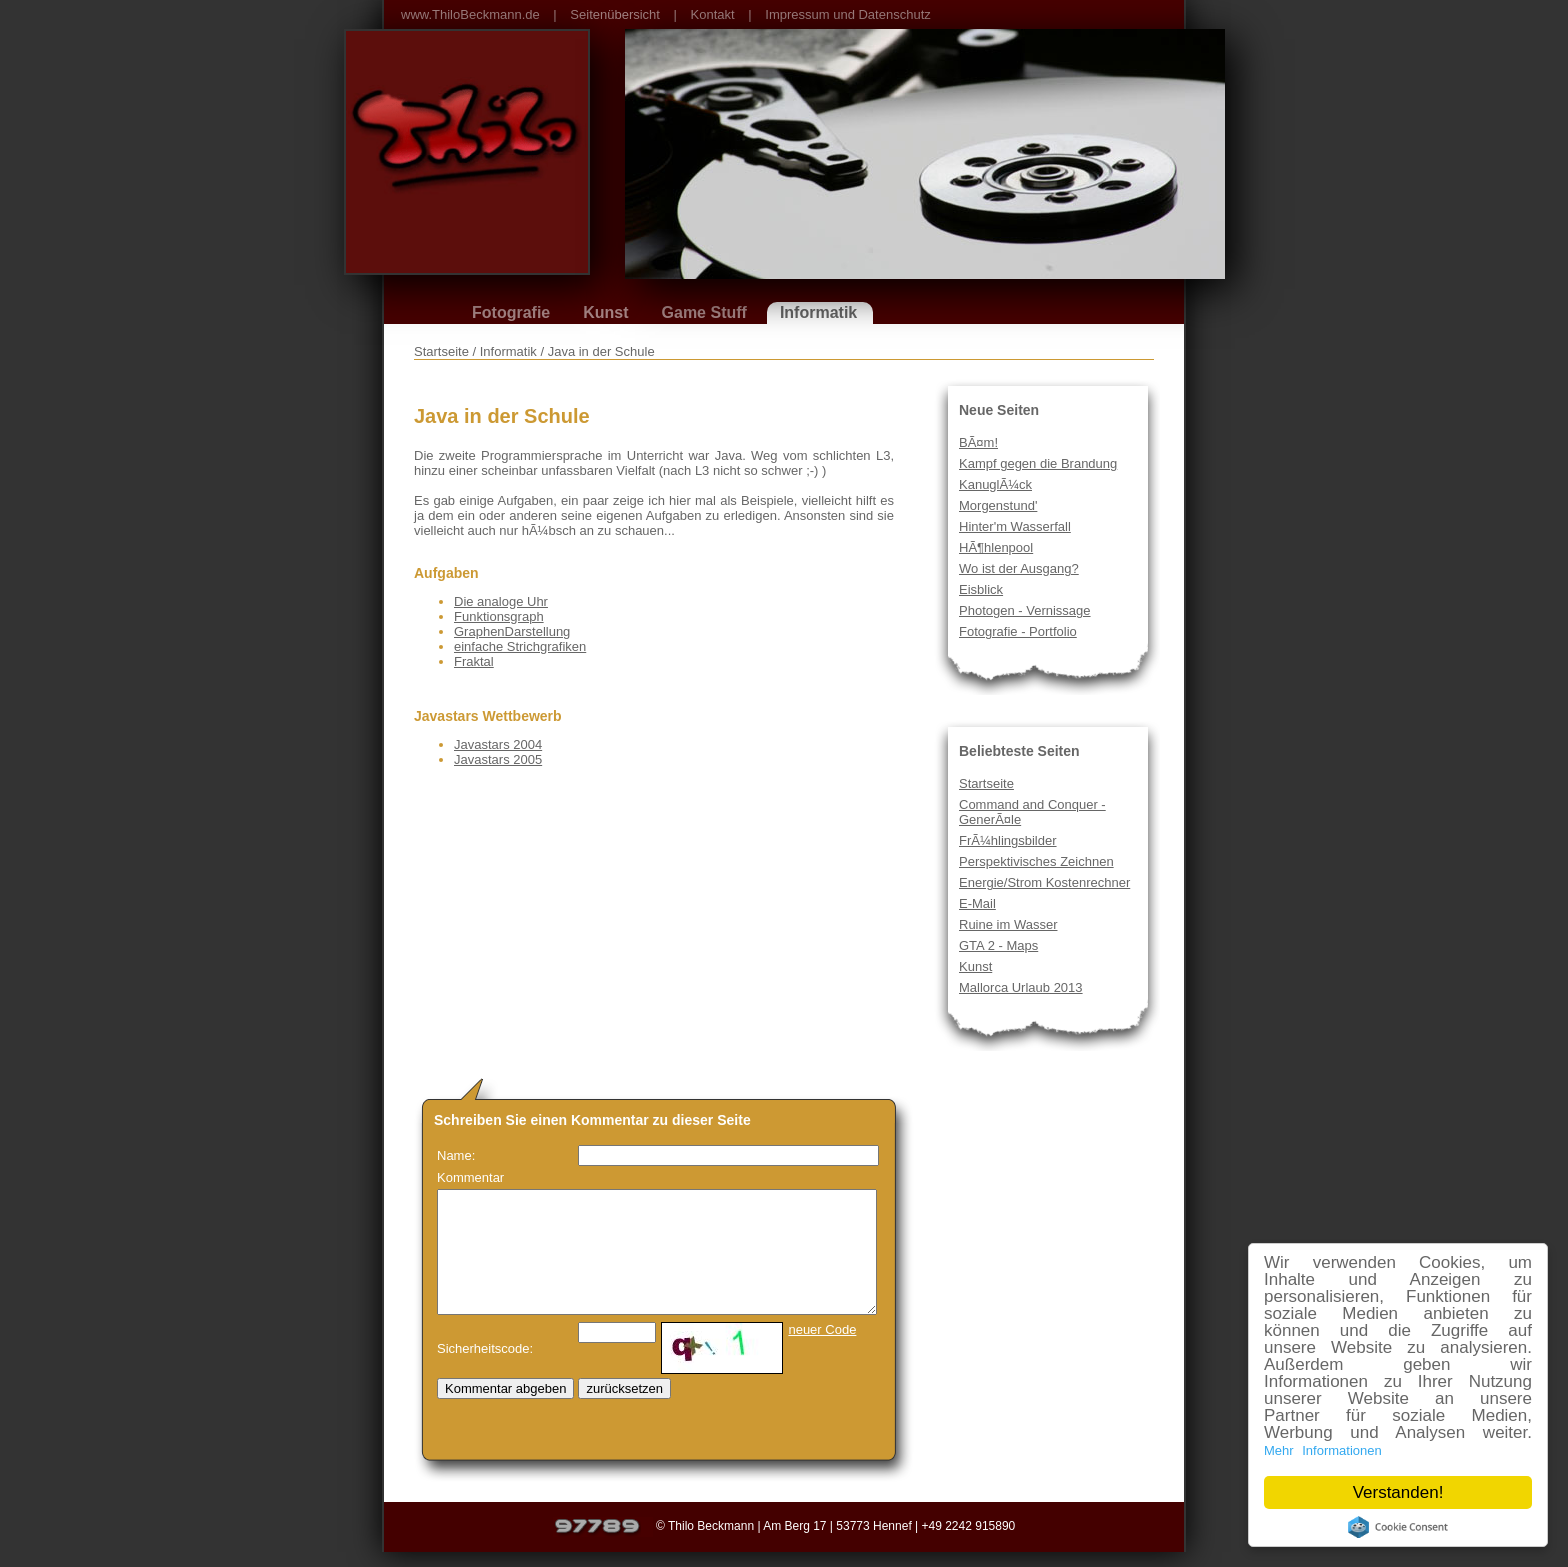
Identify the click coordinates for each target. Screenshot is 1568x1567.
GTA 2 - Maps (998, 945)
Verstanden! (1398, 1492)
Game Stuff (704, 312)
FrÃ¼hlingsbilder (1008, 840)
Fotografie (511, 312)
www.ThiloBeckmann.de (470, 14)
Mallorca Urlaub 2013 (1021, 987)
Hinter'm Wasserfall (1015, 526)
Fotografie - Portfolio (1018, 631)
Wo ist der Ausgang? (1019, 568)
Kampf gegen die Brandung (1038, 463)
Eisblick (981, 589)
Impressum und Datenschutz (847, 14)
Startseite (986, 783)
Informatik (818, 312)
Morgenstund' (998, 505)
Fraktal (474, 661)
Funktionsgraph (499, 616)
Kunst (605, 312)
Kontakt (713, 14)
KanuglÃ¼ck (995, 484)
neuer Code (822, 1329)
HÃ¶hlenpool (996, 547)
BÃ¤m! (978, 442)
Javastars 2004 (498, 744)
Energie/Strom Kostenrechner (1044, 882)
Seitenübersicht (615, 14)
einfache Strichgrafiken (520, 646)
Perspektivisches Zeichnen (1036, 861)
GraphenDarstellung (512, 631)
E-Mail (977, 903)
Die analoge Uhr (501, 601)
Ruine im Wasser (1008, 924)
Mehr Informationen (1323, 1450)
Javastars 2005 (498, 759)
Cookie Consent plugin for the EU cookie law (1398, 1527)
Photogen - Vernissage (1025, 610)
